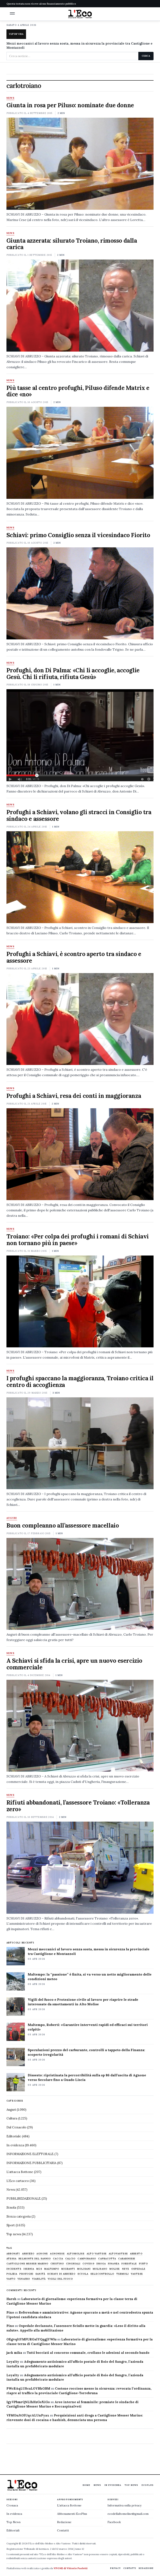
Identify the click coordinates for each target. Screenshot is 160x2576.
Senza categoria (18, 2216)
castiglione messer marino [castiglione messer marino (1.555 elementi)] (27, 2263)
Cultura (11, 2118)
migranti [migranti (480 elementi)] (68, 2269)
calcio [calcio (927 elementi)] (70, 2258)
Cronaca (12, 2505)
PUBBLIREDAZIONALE (23, 2198)
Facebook (114, 2522)
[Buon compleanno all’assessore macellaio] (80, 1584)
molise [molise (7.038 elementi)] (114, 2269)
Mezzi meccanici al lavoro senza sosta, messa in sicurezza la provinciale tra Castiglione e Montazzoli (79, 45)
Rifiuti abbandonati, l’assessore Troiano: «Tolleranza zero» (78, 1806)
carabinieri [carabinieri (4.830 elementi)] (126, 2258)
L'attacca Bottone (19, 2172)
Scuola (11, 2207)
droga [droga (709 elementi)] (101, 2263)
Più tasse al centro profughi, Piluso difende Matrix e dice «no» (77, 391)
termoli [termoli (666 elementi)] (122, 2274)
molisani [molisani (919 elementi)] (84, 2269)
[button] (12, 13)
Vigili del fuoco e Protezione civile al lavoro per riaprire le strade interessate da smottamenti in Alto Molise (83, 2001)
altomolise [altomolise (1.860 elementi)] (76, 2253)
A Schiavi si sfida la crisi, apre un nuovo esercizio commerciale (74, 1664)
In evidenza (15, 2145)
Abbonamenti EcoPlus (72, 2514)
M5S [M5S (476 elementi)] (39, 2269)
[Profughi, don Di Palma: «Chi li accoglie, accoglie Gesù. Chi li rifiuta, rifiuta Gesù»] (80, 735)
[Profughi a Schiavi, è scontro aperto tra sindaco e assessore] (80, 1019)
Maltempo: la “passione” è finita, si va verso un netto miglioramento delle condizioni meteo (89, 1976)
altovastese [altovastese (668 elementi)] (118, 2253)
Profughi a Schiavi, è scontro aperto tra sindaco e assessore (73, 957)
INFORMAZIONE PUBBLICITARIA (31, 2163)
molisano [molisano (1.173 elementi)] (100, 2269)
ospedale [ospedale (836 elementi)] (138, 2269)
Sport (10, 2225)
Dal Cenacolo (16, 2127)
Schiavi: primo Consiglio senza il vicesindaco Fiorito (78, 535)
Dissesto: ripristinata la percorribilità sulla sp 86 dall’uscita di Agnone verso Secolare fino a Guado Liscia (87, 2077)
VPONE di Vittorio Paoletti (71, 2568)
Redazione (64, 2522)
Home (86, 2485)
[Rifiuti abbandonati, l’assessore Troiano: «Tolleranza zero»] (80, 1868)
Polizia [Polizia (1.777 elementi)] (12, 2274)
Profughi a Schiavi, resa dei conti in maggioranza (73, 1096)
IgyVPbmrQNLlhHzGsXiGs (28, 2402)
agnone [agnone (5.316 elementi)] (42, 2253)
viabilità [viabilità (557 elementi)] (39, 2279)
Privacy (115, 2568)
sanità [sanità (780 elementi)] (40, 2274)
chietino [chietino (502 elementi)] (57, 2263)
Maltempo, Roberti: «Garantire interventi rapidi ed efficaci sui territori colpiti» (88, 2027)
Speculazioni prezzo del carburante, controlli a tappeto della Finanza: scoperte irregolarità (86, 2052)
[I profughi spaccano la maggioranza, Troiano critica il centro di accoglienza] (80, 1443)
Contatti (63, 2530)
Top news (13, 2234)
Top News (131, 2485)
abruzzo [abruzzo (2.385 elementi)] (28, 2253)
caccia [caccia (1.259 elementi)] (58, 2258)
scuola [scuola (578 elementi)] (83, 2274)
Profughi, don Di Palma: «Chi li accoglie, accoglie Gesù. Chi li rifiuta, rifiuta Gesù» (73, 673)
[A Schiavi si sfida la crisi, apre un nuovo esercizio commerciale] (80, 1726)
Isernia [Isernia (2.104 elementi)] (29, 2269)
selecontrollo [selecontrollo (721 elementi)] (102, 2274)
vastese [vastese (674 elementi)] (137, 2274)
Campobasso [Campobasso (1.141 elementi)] (87, 2258)
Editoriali (12, 2530)
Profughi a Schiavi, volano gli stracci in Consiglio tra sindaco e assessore (78, 815)
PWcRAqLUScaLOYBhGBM (28, 2388)
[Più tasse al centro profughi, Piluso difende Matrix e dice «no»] (80, 453)
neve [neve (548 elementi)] (125, 2269)
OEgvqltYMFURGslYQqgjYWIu (31, 2339)
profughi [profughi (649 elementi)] (26, 2274)
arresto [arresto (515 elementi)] (136, 2253)
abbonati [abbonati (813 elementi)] (13, 2253)
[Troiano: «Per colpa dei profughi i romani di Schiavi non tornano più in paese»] (80, 1302)
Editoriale (13, 2136)
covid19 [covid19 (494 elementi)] (88, 2263)
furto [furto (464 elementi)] (143, 2263)
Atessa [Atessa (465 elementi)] (11, 2258)
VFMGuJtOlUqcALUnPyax (27, 2415)
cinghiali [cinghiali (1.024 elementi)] (73, 2263)
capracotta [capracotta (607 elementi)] (107, 2258)
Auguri (11, 1518)
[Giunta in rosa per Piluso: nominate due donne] (80, 164)
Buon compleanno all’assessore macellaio (62, 1525)
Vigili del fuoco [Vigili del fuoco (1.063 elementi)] (60, 2279)
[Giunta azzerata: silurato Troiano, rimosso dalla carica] (80, 306)
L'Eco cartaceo (17, 2181)
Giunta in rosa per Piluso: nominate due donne (70, 105)
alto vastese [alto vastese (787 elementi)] (97, 2253)
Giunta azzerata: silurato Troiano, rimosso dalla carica (71, 244)
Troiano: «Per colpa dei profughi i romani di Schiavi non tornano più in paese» (77, 1240)
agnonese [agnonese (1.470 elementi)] (57, 2253)
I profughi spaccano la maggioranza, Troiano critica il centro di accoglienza (80, 1381)
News (10, 98)
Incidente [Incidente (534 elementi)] (13, 2269)
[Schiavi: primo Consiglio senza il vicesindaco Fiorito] (80, 593)
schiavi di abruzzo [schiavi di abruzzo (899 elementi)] (61, 2274)
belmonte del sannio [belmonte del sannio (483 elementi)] (35, 2258)
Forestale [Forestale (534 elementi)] (129, 2263)
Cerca (146, 55)
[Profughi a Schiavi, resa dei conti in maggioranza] (80, 1154)
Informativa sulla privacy (124, 2505)
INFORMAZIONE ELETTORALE (30, 2154)
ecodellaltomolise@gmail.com (128, 2514)
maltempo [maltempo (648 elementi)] (51, 2269)
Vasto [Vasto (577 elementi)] (11, 2279)
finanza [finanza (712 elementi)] (113, 2263)
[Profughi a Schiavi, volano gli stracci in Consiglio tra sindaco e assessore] (80, 877)
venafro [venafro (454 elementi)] (24, 2279)
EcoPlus (147, 2485)
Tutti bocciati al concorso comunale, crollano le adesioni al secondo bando (88, 2353)
